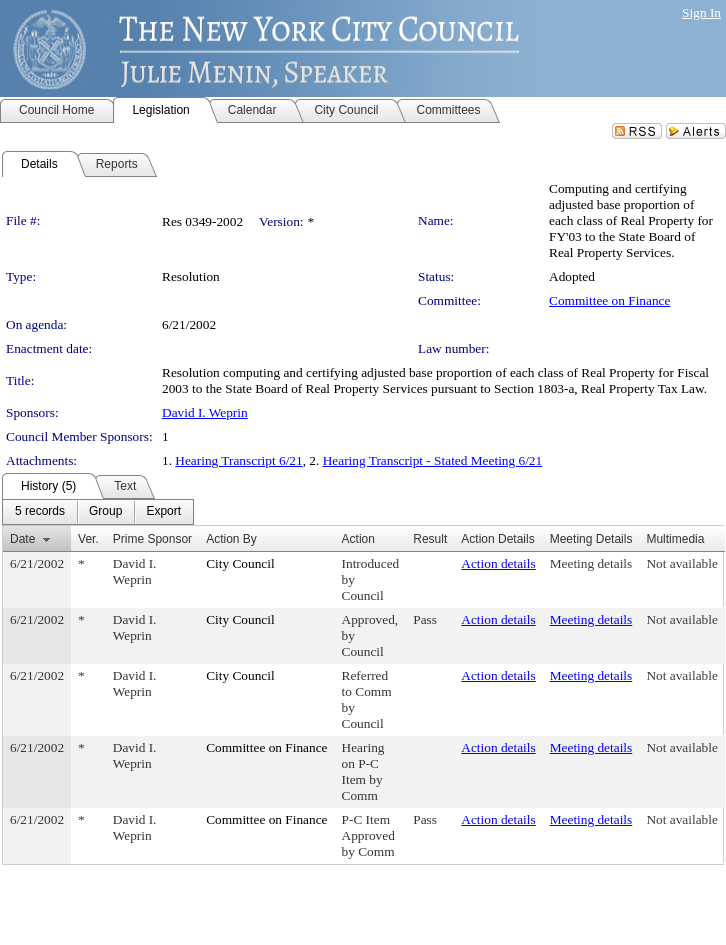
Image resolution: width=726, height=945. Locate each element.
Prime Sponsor (152, 539)
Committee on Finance (609, 300)
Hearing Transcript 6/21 (238, 460)
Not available (681, 563)
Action (358, 539)
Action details (498, 563)
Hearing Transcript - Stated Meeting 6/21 (433, 460)
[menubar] (98, 512)
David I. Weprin (205, 412)
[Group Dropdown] (105, 512)
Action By (231, 539)
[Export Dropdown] (163, 512)
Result (430, 539)
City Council (240, 563)
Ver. (88, 539)
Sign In (701, 12)
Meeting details (591, 563)
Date (22, 539)
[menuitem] (40, 512)
